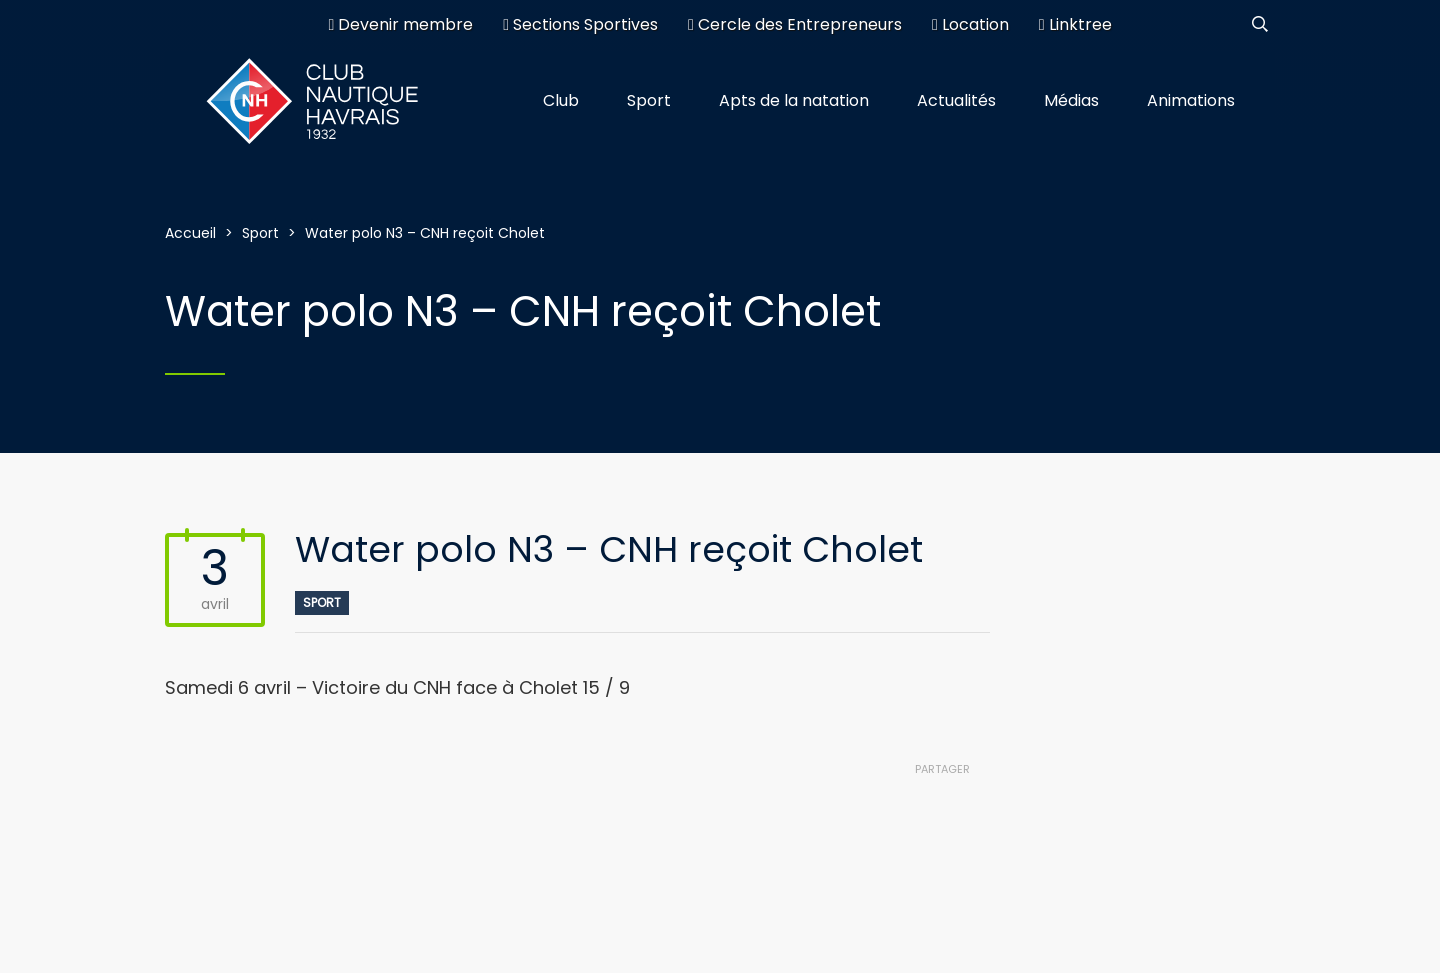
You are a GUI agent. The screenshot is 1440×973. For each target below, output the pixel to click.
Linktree (1075, 24)
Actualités (956, 100)
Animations (1191, 100)
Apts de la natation (794, 100)
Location (970, 24)
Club (561, 100)
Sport (649, 100)
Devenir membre (400, 24)
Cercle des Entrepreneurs (795, 24)
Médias (1071, 100)
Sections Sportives (580, 24)
